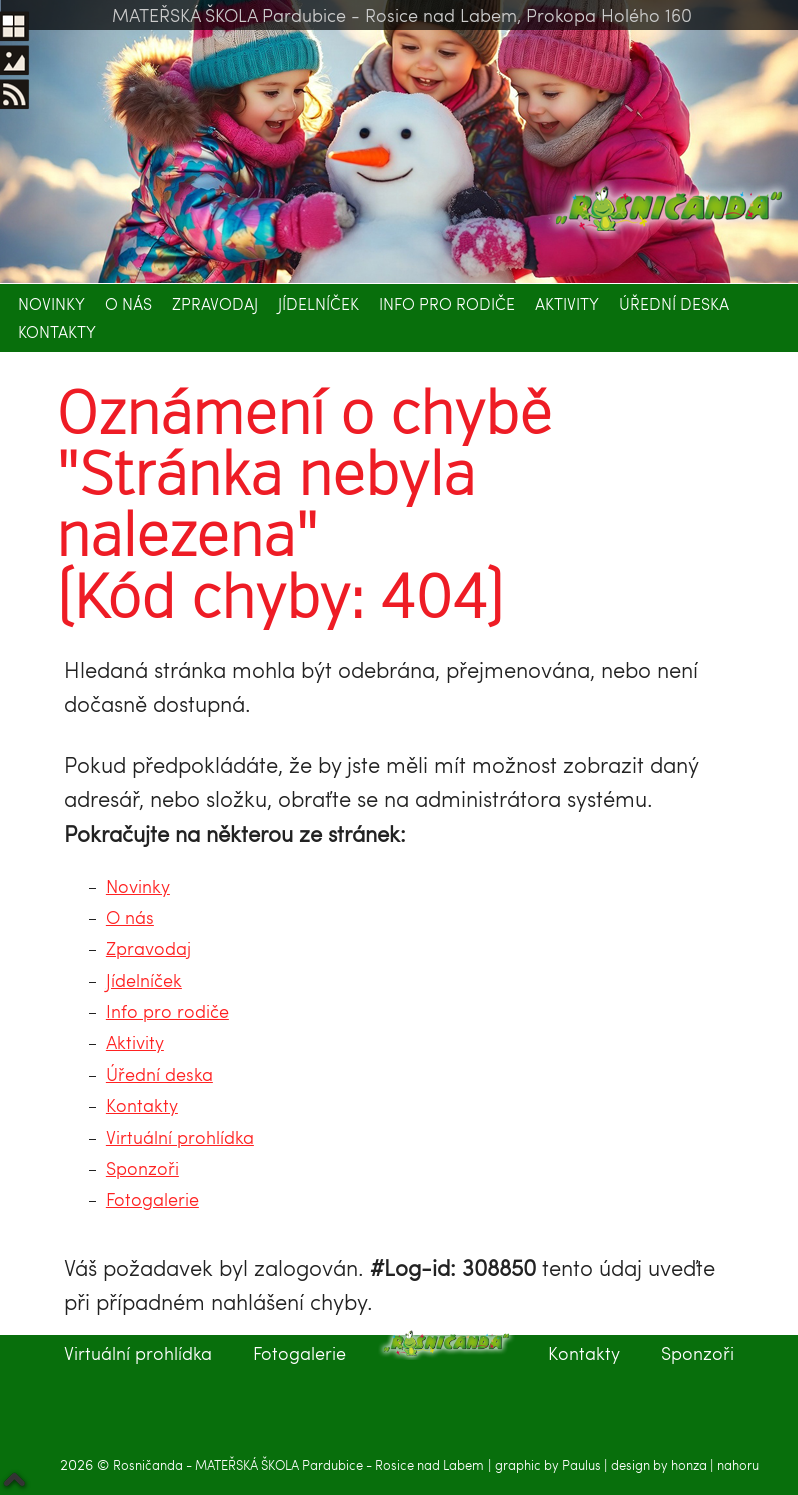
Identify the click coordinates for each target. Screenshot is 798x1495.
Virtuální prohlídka (180, 1136)
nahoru (738, 1465)
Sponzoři (142, 1167)
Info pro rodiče (447, 303)
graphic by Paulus (549, 1465)
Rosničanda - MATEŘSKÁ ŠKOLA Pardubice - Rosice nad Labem (298, 1465)
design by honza (660, 1465)
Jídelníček (318, 303)
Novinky (51, 303)
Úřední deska (674, 303)
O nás (128, 303)
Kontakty (57, 331)
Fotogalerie (152, 1198)
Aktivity (567, 303)
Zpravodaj (215, 303)
